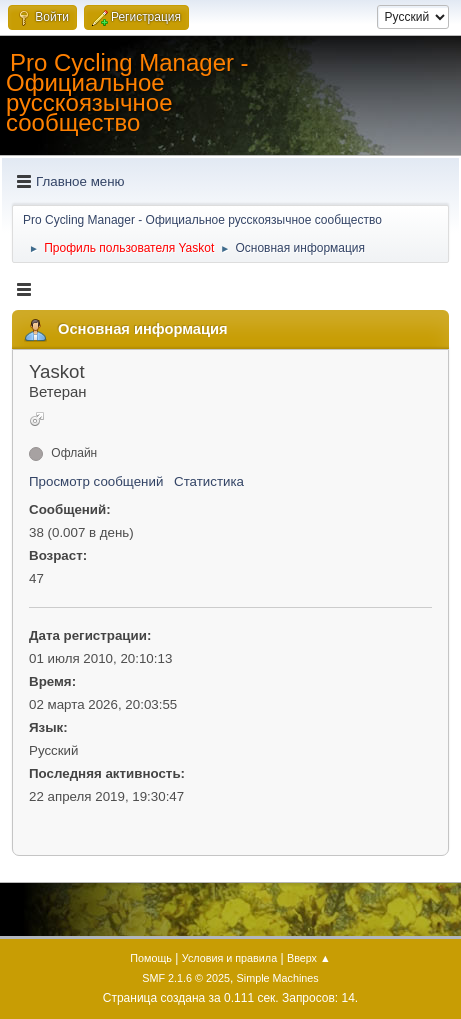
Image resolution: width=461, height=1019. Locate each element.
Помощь (151, 958)
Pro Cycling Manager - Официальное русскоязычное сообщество (127, 92)
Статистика (209, 481)
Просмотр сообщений (96, 481)
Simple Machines (278, 978)
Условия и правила (229, 958)
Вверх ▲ (309, 958)
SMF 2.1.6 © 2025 (186, 978)
